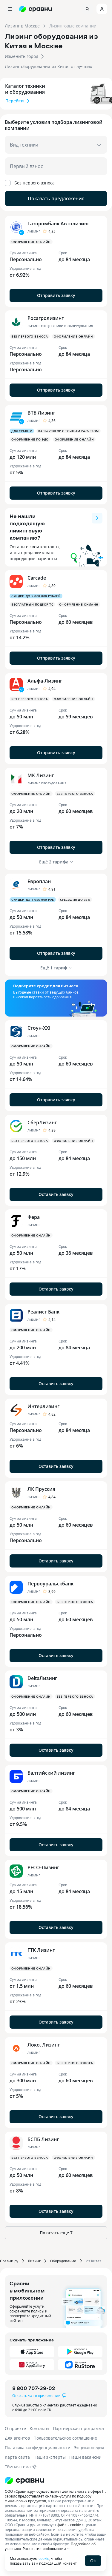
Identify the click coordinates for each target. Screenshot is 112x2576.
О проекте (15, 2428)
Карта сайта (17, 2457)
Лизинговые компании (72, 26)
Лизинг (34, 2260)
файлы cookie (69, 2524)
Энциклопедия (89, 2447)
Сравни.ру (9, 2260)
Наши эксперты (49, 2457)
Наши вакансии (85, 2457)
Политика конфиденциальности (37, 2447)
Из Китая (94, 2260)
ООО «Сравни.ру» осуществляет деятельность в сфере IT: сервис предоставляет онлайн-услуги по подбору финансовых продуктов (55, 2496)
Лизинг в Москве (22, 26)
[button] (56, 45)
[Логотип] (56, 2480)
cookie (44, 2558)
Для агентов (17, 2438)
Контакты (39, 2428)
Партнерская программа (78, 2428)
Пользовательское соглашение (65, 2438)
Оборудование (63, 2260)
